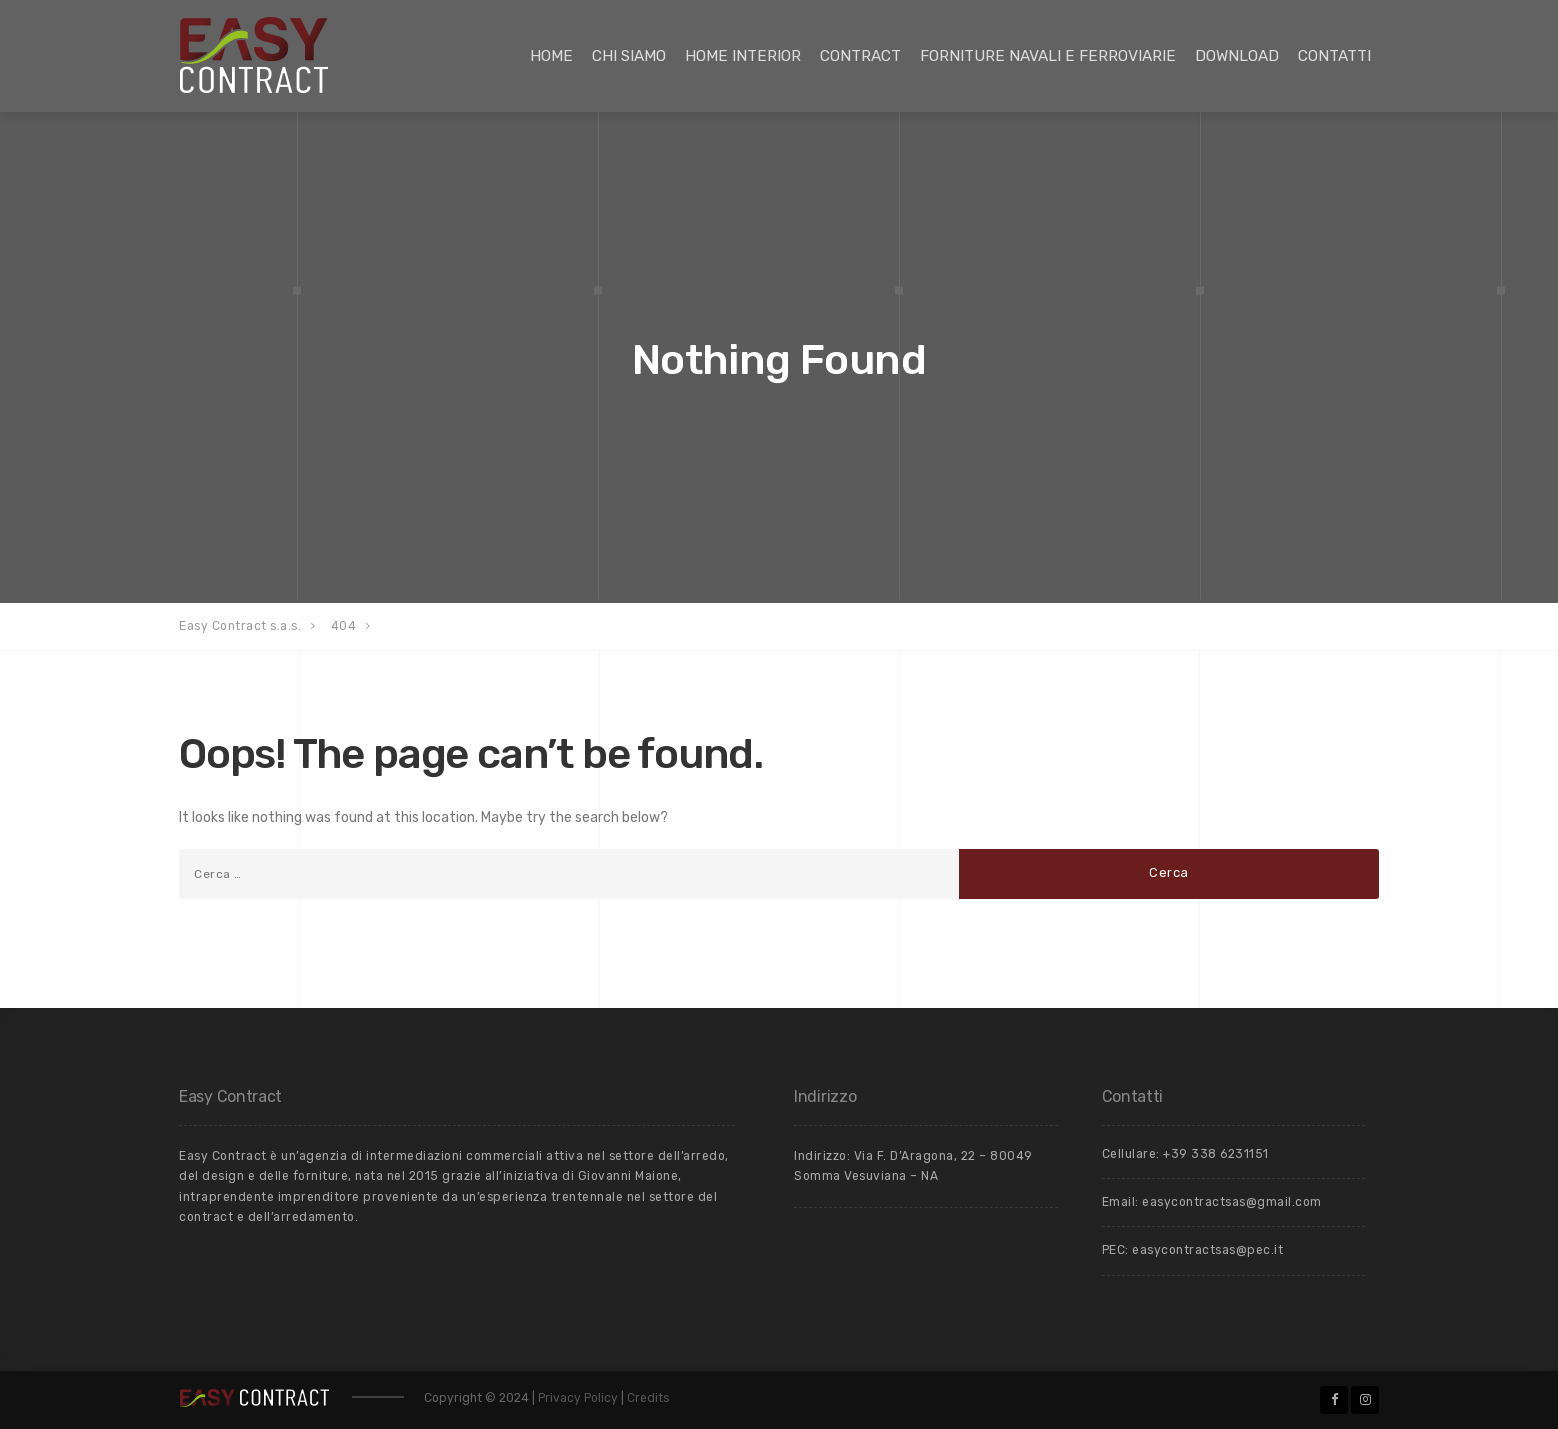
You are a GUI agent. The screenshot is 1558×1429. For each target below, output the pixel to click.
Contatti (1334, 56)
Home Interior (743, 56)
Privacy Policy (579, 1398)
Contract (860, 56)
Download (1237, 56)
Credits (648, 1398)
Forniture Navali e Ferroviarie (1048, 56)
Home (551, 56)
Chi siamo (629, 56)
